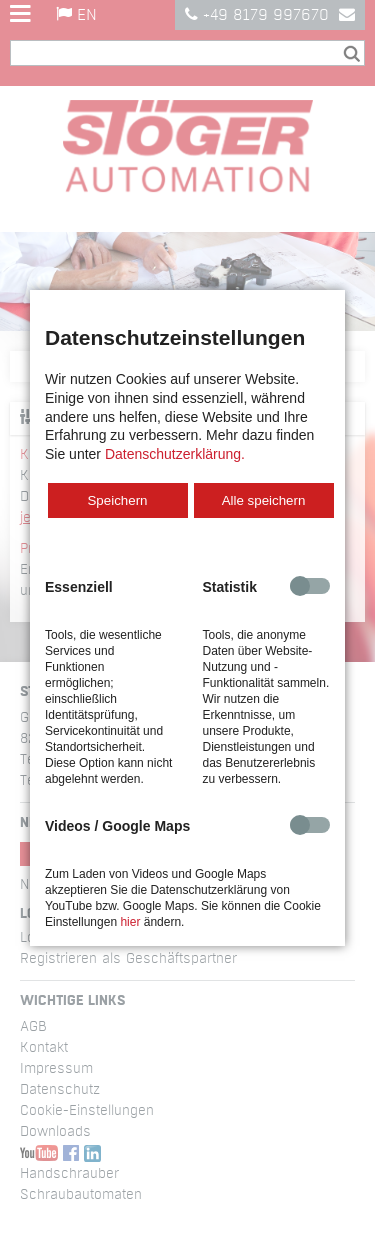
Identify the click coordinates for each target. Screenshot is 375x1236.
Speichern (117, 500)
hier (130, 922)
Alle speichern (264, 500)
